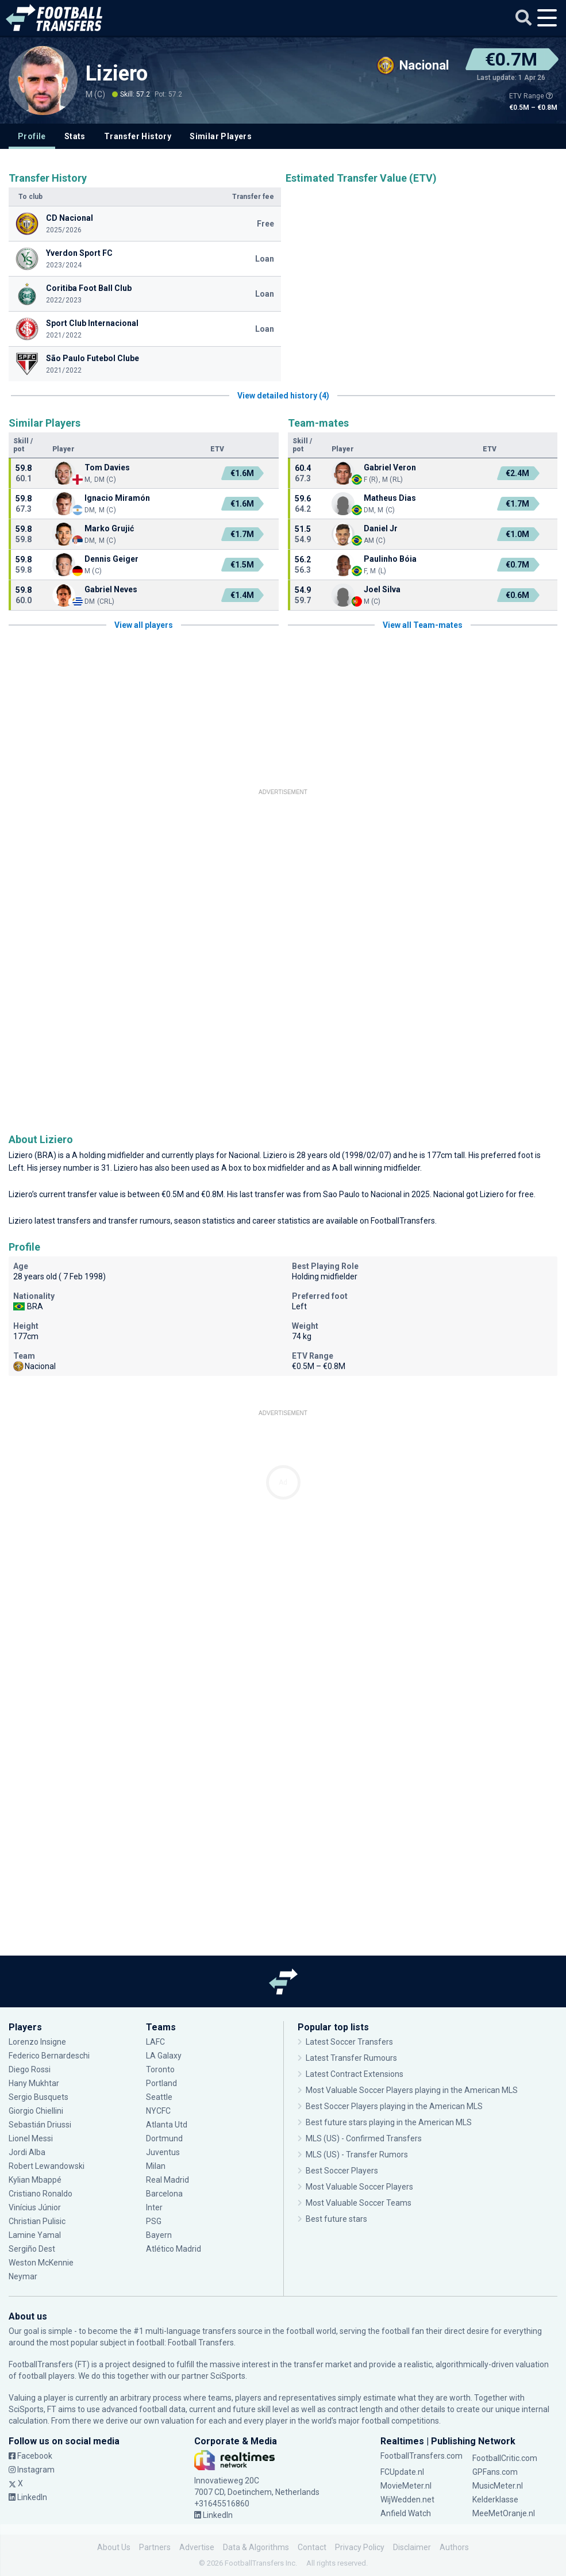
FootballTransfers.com (421, 2455)
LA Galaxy (164, 2055)
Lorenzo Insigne (37, 2041)
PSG (153, 2221)
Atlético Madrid (173, 2248)
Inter (154, 2207)
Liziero (117, 74)
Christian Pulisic (37, 2221)
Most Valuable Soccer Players (359, 2186)
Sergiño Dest (32, 2248)
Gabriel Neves (110, 589)
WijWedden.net (407, 2499)
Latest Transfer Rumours (351, 2058)
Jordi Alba (27, 2152)
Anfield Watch (405, 2513)
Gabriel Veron (390, 467)
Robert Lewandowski (46, 2166)
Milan (155, 2166)
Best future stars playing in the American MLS (389, 2122)
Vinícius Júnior (35, 2207)
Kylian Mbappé (35, 2179)
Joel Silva (382, 589)
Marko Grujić (109, 528)
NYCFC (158, 2110)
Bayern (159, 2235)
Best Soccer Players (342, 2170)
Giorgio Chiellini (36, 2110)
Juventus (163, 2152)
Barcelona (164, 2193)
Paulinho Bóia (390, 559)
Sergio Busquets (38, 2097)
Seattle (159, 2097)
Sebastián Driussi (40, 2124)
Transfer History (137, 136)
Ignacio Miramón (117, 498)
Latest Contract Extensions (354, 2074)
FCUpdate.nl (402, 2472)
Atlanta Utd (166, 2124)
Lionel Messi (32, 2138)
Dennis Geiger (111, 559)
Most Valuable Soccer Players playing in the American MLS (412, 2090)
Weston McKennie (41, 2262)
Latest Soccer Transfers (349, 2041)
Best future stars (336, 2219)
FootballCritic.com (504, 2458)
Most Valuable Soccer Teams (358, 2202)
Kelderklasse (495, 2499)
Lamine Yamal (35, 2235)
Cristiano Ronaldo (40, 2193)
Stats (75, 136)
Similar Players (221, 136)
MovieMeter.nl (406, 2485)
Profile (32, 136)
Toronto (160, 2069)
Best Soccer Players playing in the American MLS (394, 2106)
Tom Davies (107, 467)
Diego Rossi (30, 2069)
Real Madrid (167, 2179)
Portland (161, 2083)
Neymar (23, 2276)
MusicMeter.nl (497, 2485)
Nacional (244, 1155)
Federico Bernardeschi (49, 2055)
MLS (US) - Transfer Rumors (357, 2154)
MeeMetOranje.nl (503, 2513)
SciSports (227, 2375)
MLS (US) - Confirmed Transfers (364, 2138)
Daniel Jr (381, 528)
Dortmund (164, 2138)
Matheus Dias (390, 498)
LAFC (155, 2041)
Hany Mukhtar (34, 2083)
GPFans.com (495, 2472)
